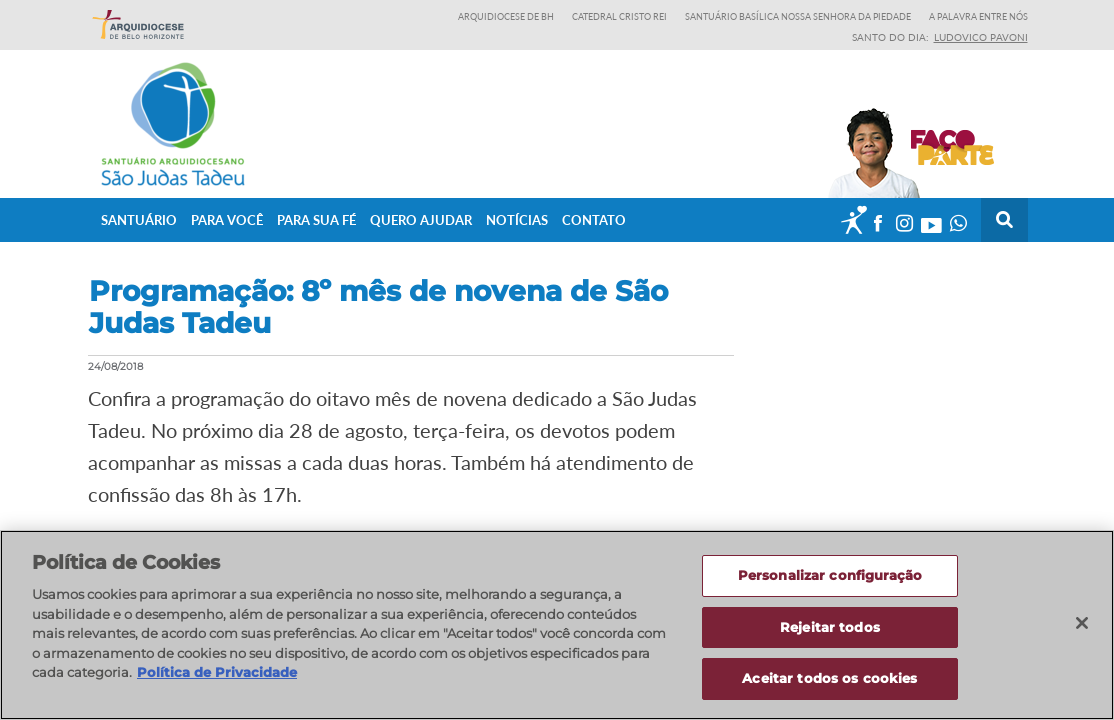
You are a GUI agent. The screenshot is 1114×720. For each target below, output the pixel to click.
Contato (594, 219)
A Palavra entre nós (978, 16)
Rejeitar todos (830, 627)
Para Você (227, 219)
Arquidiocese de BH (506, 16)
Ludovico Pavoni (981, 37)
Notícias (517, 219)
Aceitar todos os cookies (829, 678)
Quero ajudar (421, 219)
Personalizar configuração (830, 575)
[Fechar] (1082, 623)
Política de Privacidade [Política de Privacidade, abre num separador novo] (217, 672)
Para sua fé (316, 219)
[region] (557, 625)
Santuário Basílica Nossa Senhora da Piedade (798, 16)
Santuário (139, 219)
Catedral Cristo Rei (619, 16)
